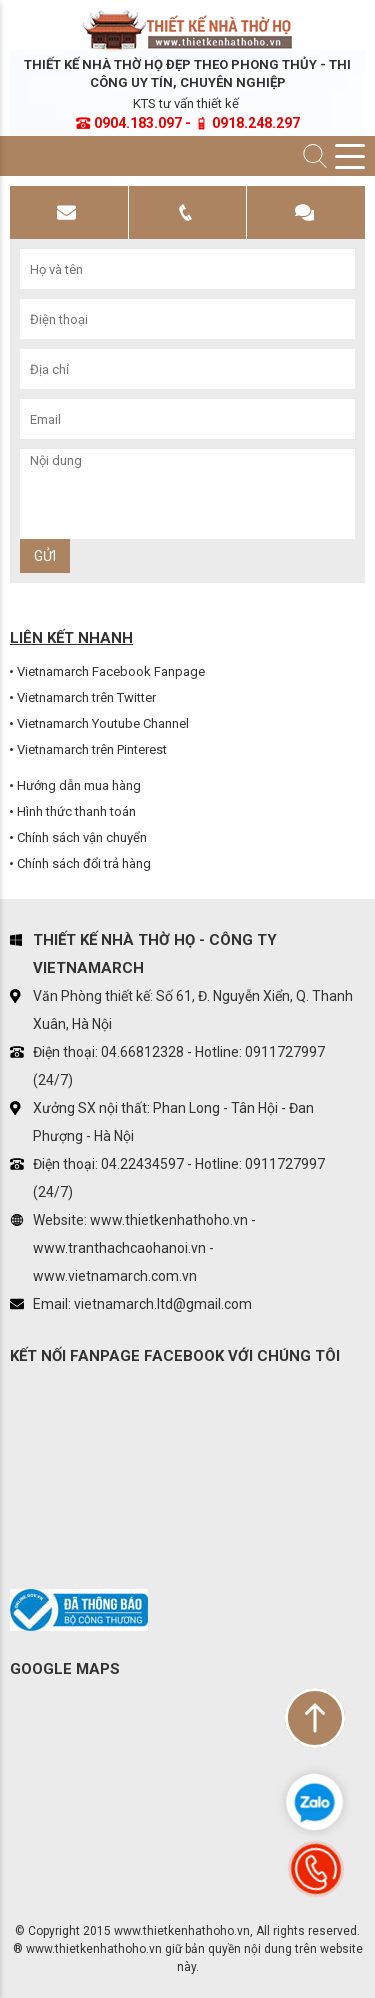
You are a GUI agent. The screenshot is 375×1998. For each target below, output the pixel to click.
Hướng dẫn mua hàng (79, 785)
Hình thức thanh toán (76, 811)
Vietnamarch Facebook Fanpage (111, 671)
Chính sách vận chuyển (82, 837)
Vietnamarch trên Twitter (86, 697)
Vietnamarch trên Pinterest (92, 749)
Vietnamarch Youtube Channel (103, 723)
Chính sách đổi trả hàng (84, 863)
